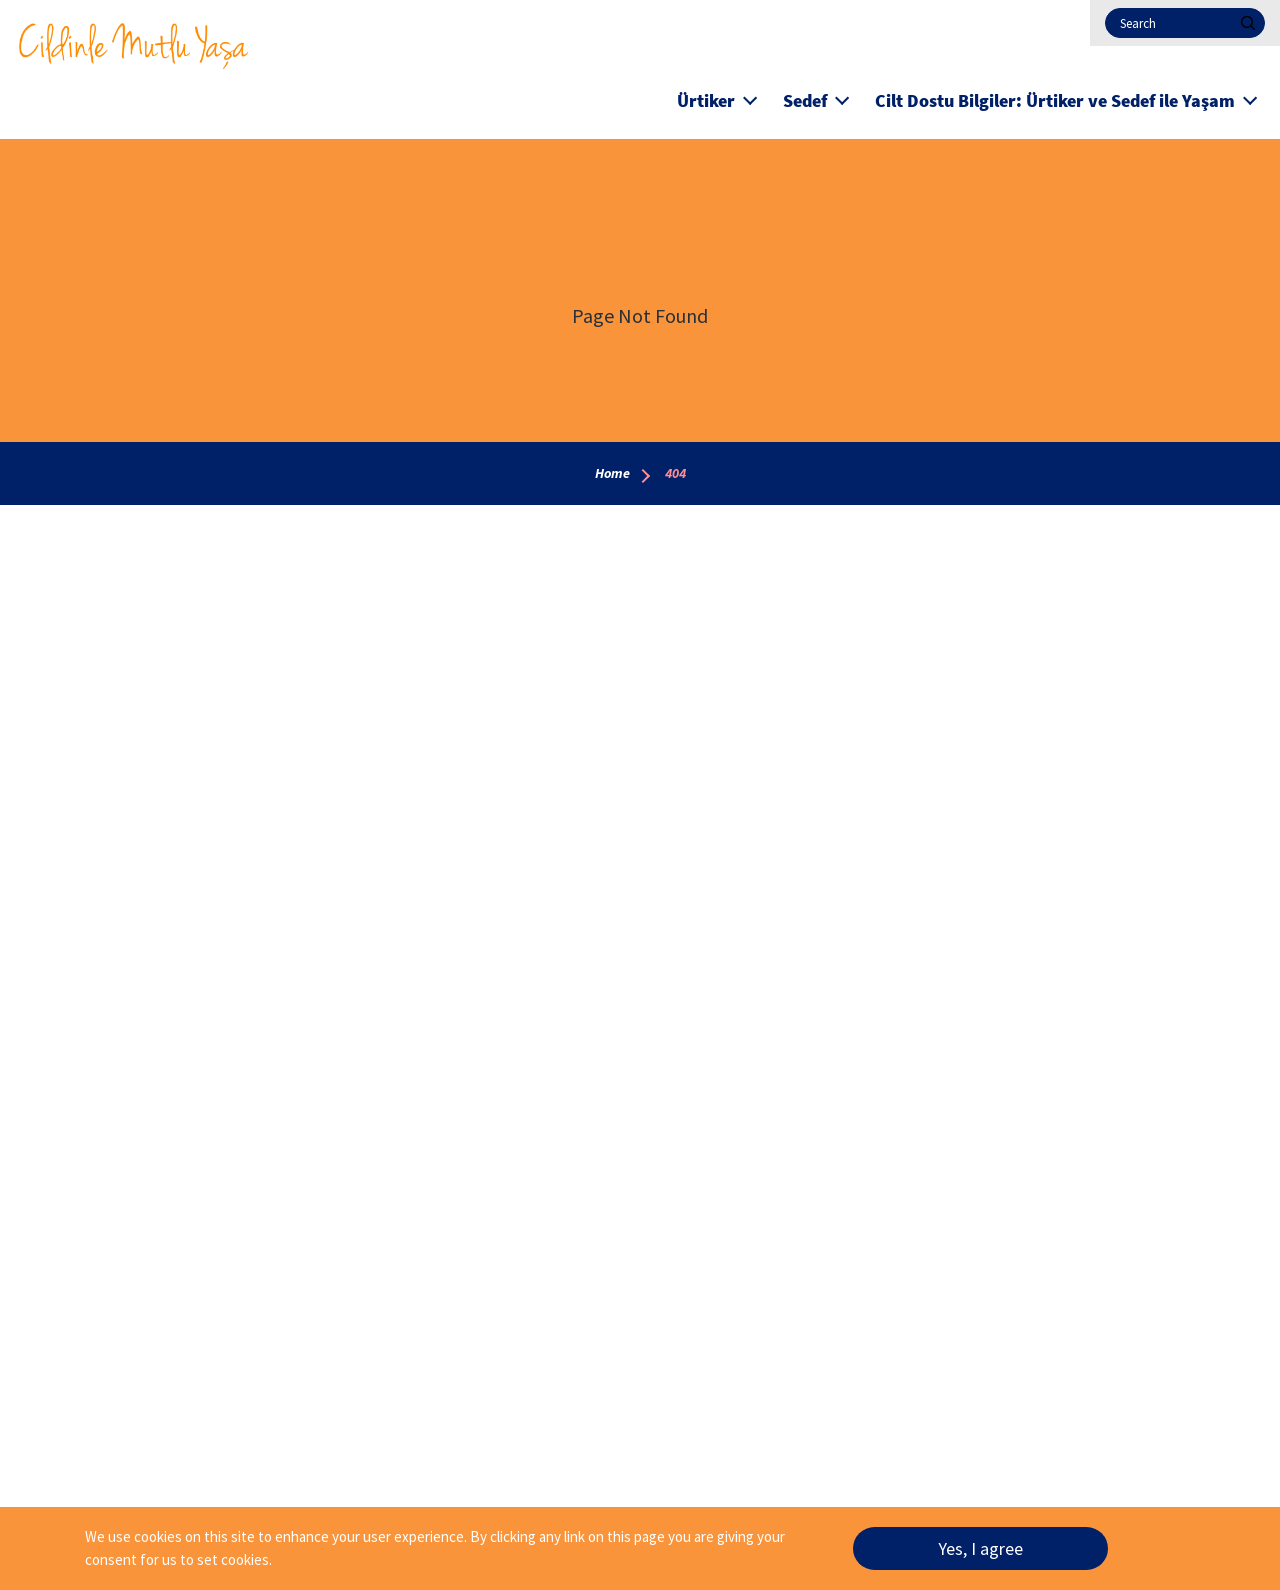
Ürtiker (706, 100)
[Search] (1185, 23)
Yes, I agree (980, 1553)
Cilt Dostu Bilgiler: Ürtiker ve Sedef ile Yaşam (1055, 100)
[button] (750, 98)
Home (612, 473)
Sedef (805, 100)
